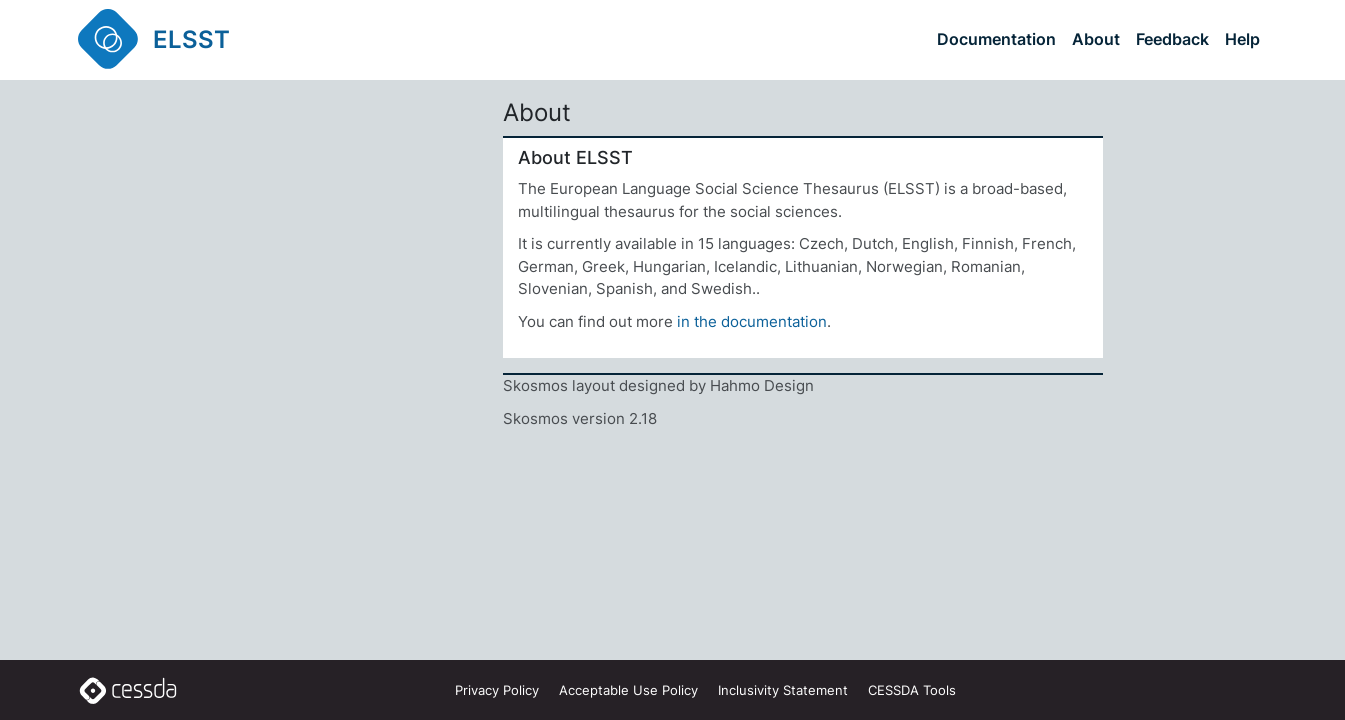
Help (1242, 39)
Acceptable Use (628, 690)
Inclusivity (783, 690)
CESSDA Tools (912, 690)
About (1096, 39)
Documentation (996, 39)
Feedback (1172, 39)
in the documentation (752, 321)
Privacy (497, 690)
